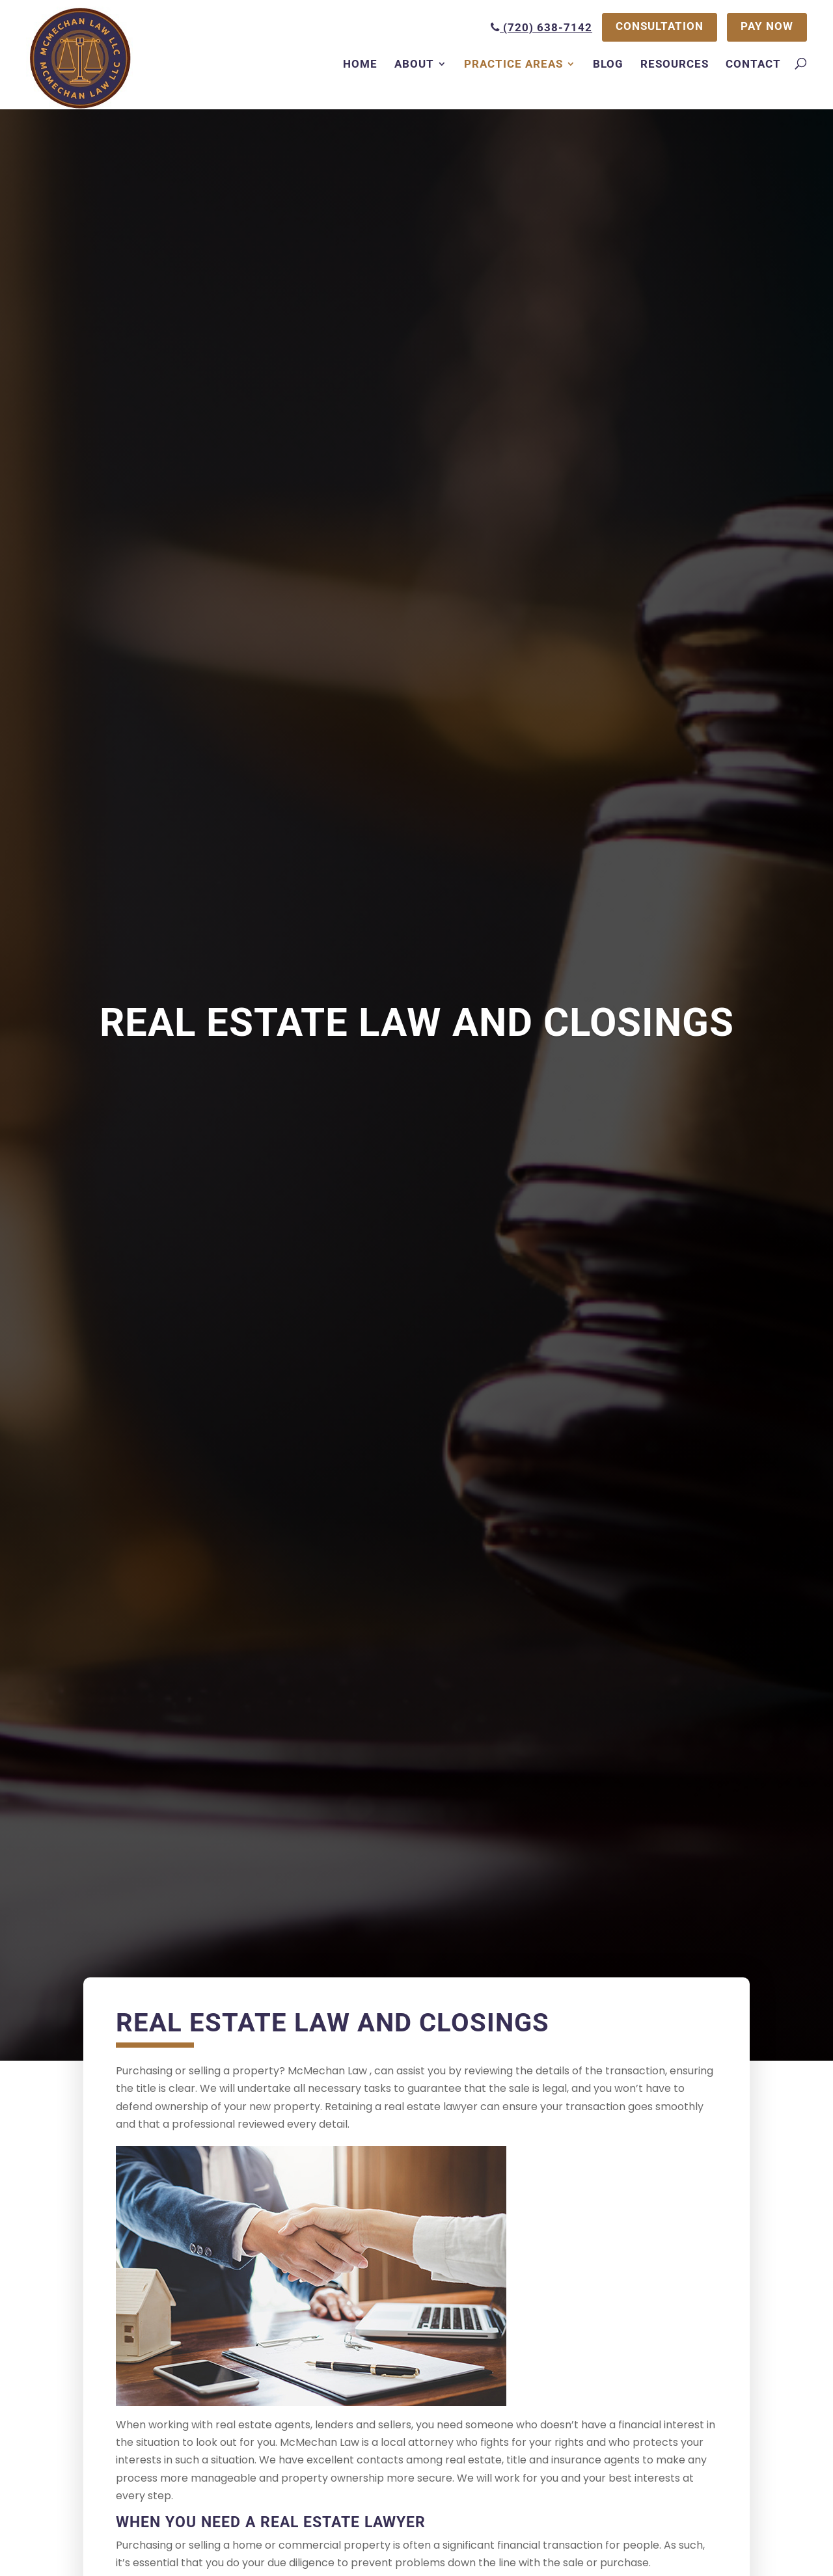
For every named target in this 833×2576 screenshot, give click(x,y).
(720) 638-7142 (540, 27)
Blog (608, 64)
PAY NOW (767, 27)
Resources (674, 64)
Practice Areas (513, 64)
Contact (753, 64)
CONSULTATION (659, 27)
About (414, 64)
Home (360, 64)
